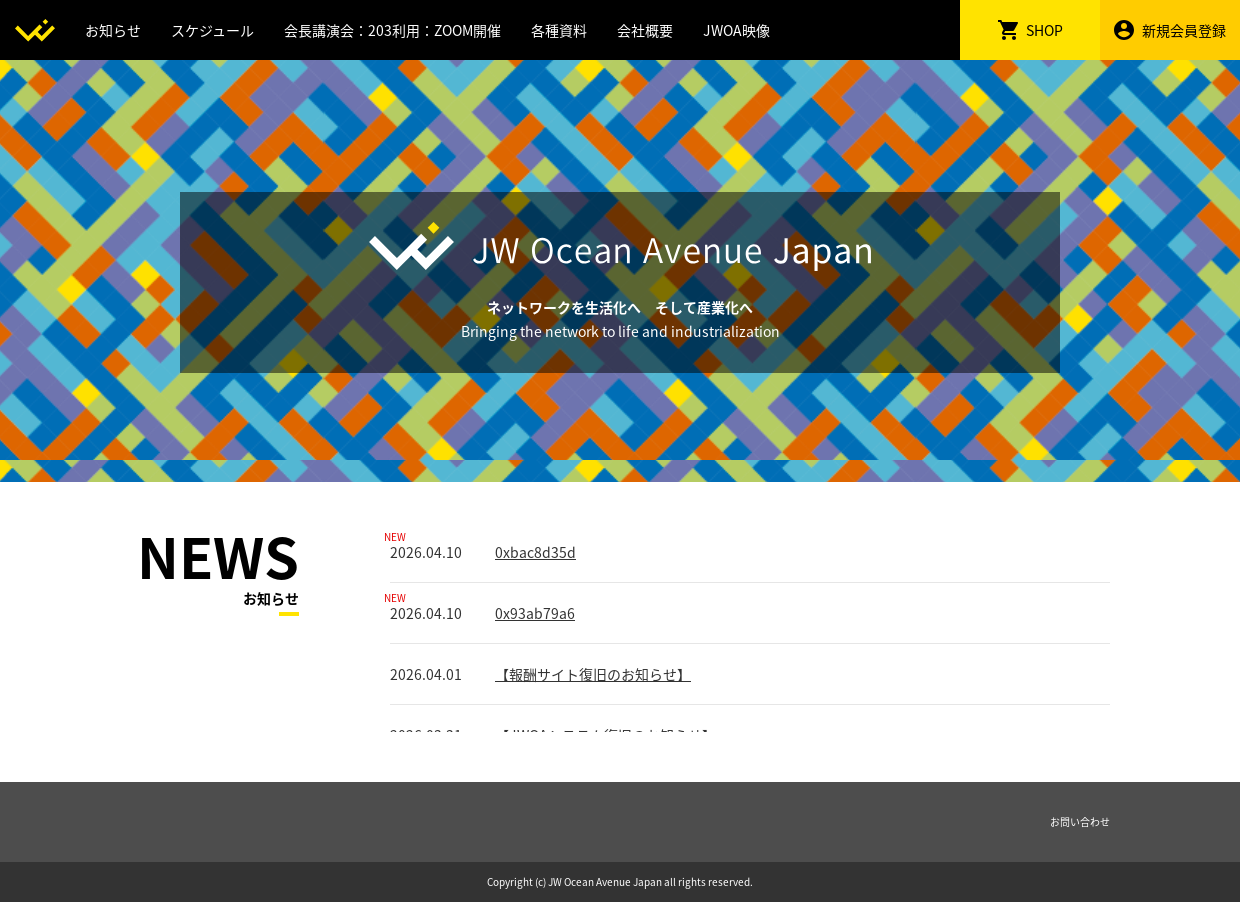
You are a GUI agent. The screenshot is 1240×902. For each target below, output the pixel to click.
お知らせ (113, 30)
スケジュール (212, 30)
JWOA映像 (736, 30)
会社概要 (645, 30)
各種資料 (559, 30)
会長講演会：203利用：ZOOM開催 (392, 30)
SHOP (1030, 30)
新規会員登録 (1170, 30)
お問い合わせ (1080, 821)
